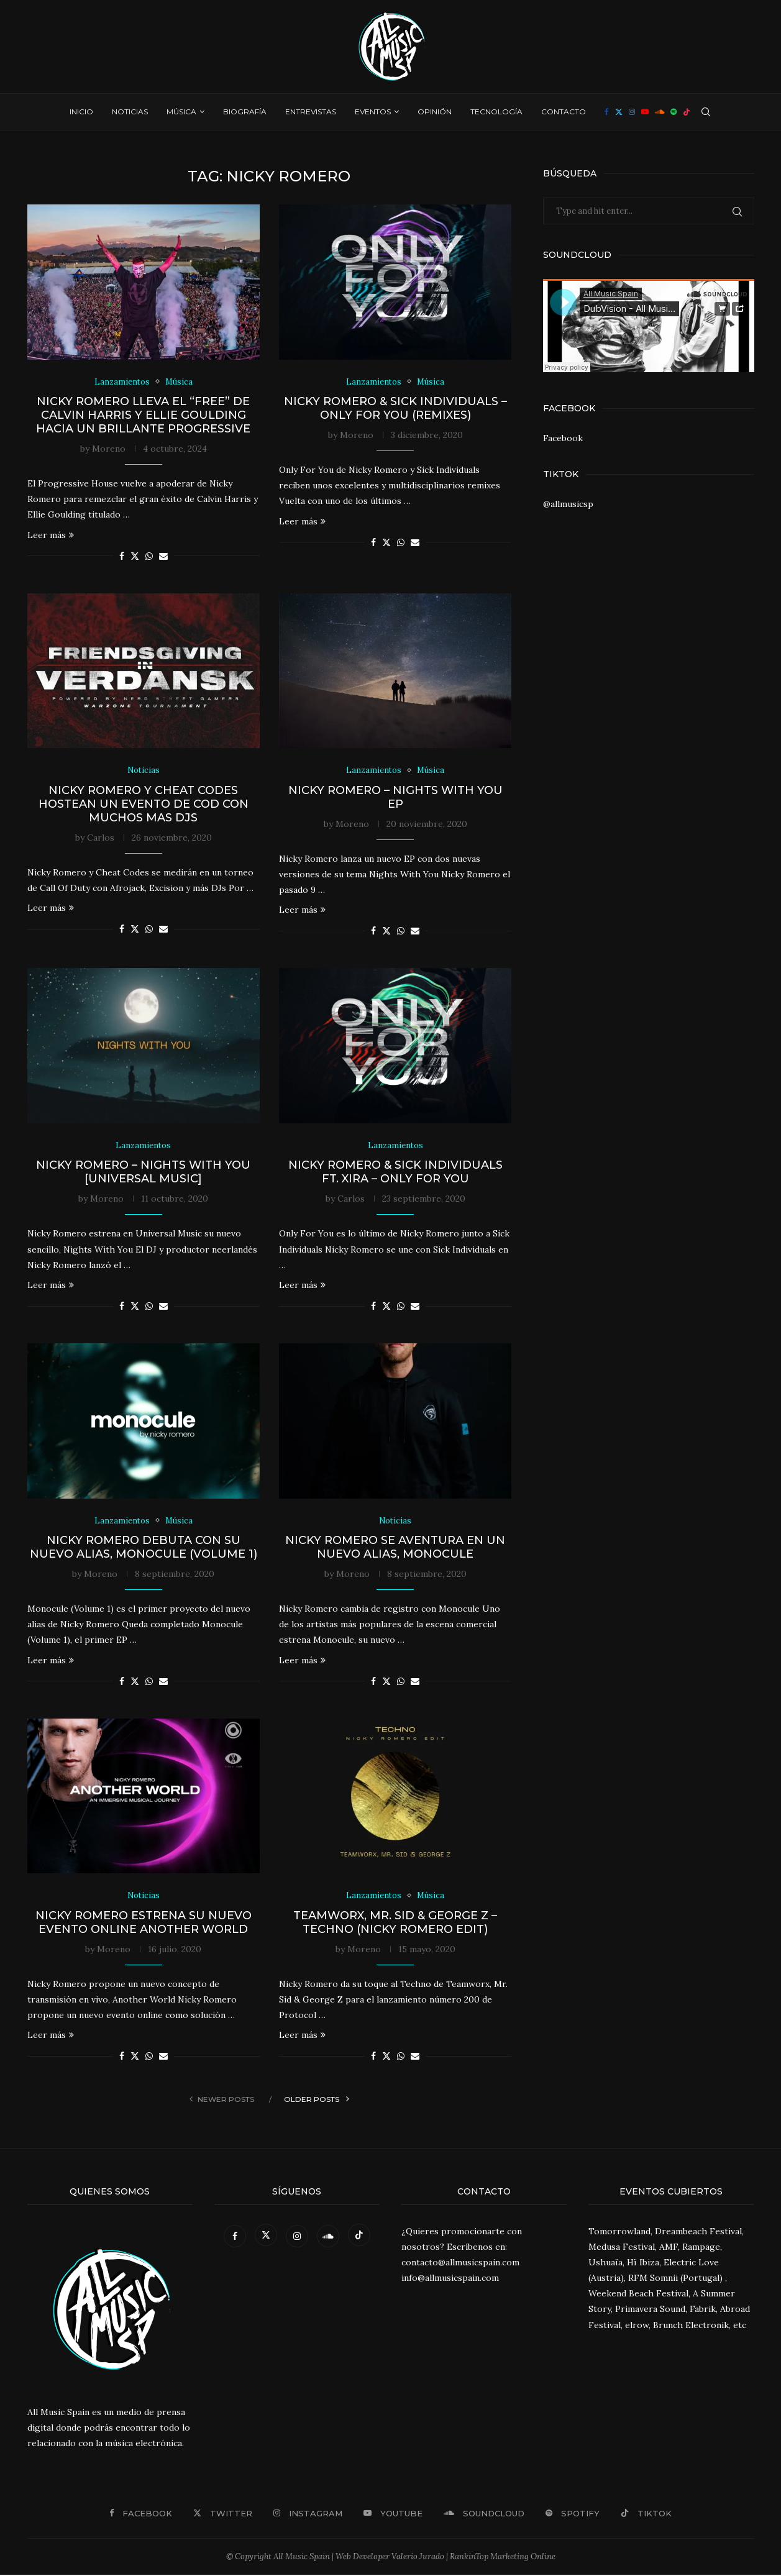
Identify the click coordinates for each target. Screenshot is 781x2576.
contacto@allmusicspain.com (460, 2262)
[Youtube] (645, 112)
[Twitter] (619, 112)
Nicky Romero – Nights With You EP (395, 797)
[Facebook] (607, 112)
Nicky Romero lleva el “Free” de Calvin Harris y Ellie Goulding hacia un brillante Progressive (143, 415)
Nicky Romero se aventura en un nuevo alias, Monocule (395, 1547)
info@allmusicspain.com (450, 2279)
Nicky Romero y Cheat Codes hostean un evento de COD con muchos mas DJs (144, 803)
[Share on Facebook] (121, 556)
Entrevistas (310, 111)
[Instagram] (632, 112)
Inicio (81, 111)
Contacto (563, 111)
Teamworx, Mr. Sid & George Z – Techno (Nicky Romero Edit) (395, 1923)
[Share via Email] (163, 556)
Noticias (130, 111)
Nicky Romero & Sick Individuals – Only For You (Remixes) (395, 408)
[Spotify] (673, 112)
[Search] (706, 112)
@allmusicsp (568, 503)
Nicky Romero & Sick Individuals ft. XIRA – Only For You (395, 1172)
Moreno (109, 448)
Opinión (435, 111)
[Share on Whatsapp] (149, 556)
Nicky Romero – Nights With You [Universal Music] (143, 1172)
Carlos (100, 837)
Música (181, 111)
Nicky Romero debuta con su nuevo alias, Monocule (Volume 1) (143, 1547)
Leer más (50, 535)
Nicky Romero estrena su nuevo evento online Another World (143, 1923)
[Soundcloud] (659, 112)
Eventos (373, 111)
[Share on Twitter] (134, 556)
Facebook (563, 438)
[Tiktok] (686, 112)
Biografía (245, 111)
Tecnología (496, 111)
